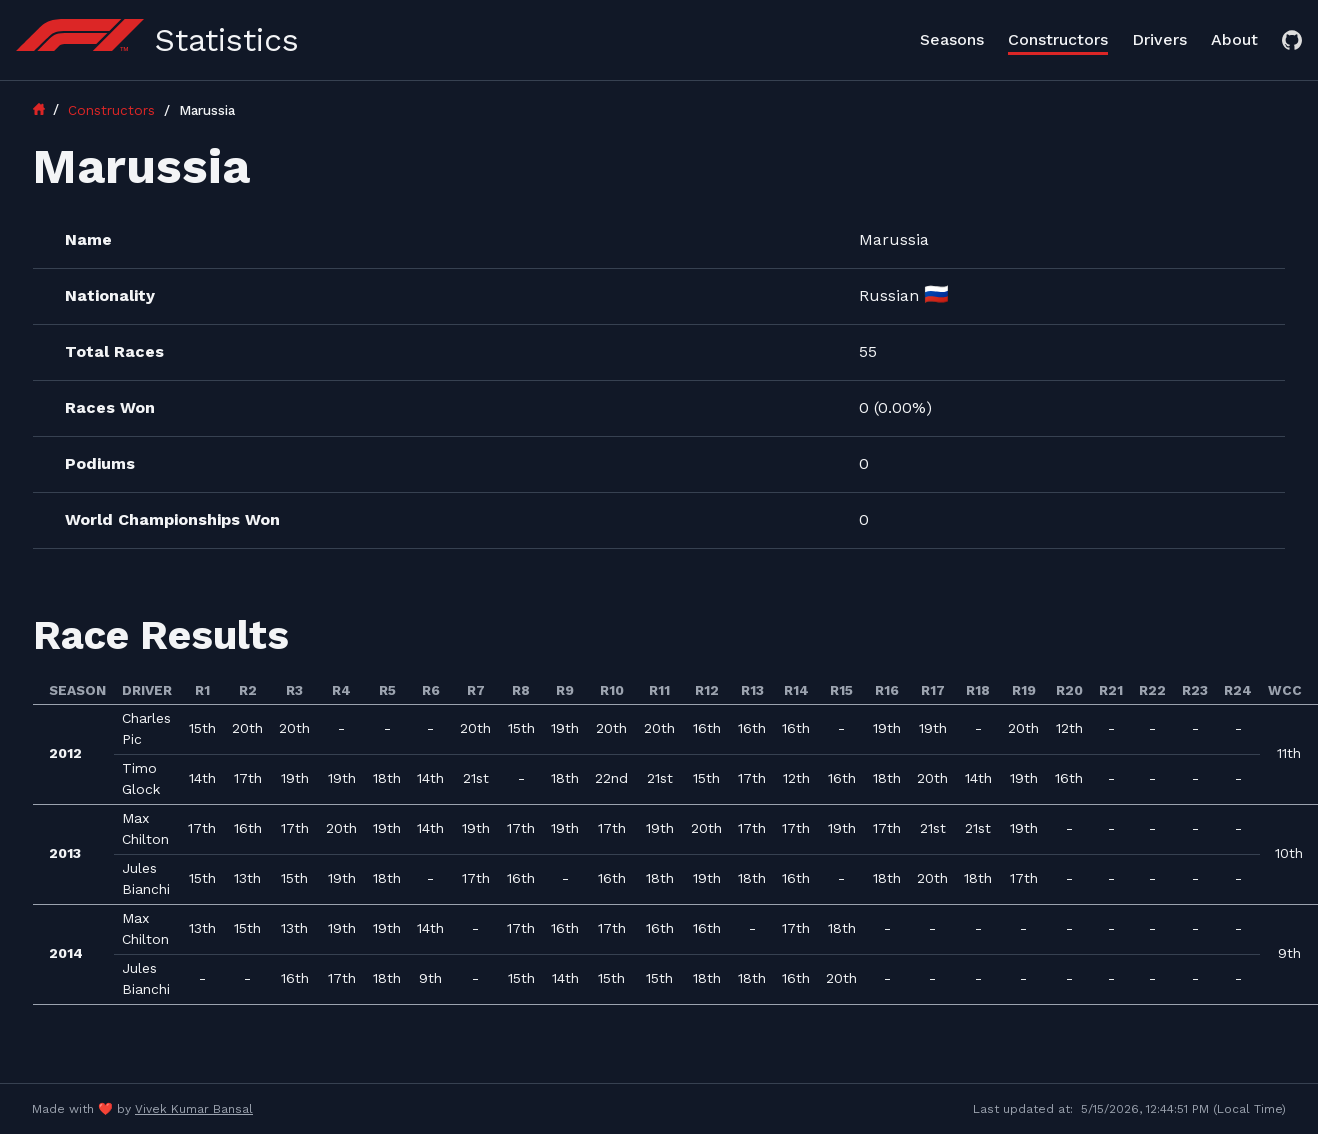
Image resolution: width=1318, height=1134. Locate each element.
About (1234, 39)
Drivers (1159, 39)
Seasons (952, 39)
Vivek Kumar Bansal (194, 1109)
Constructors (1058, 39)
